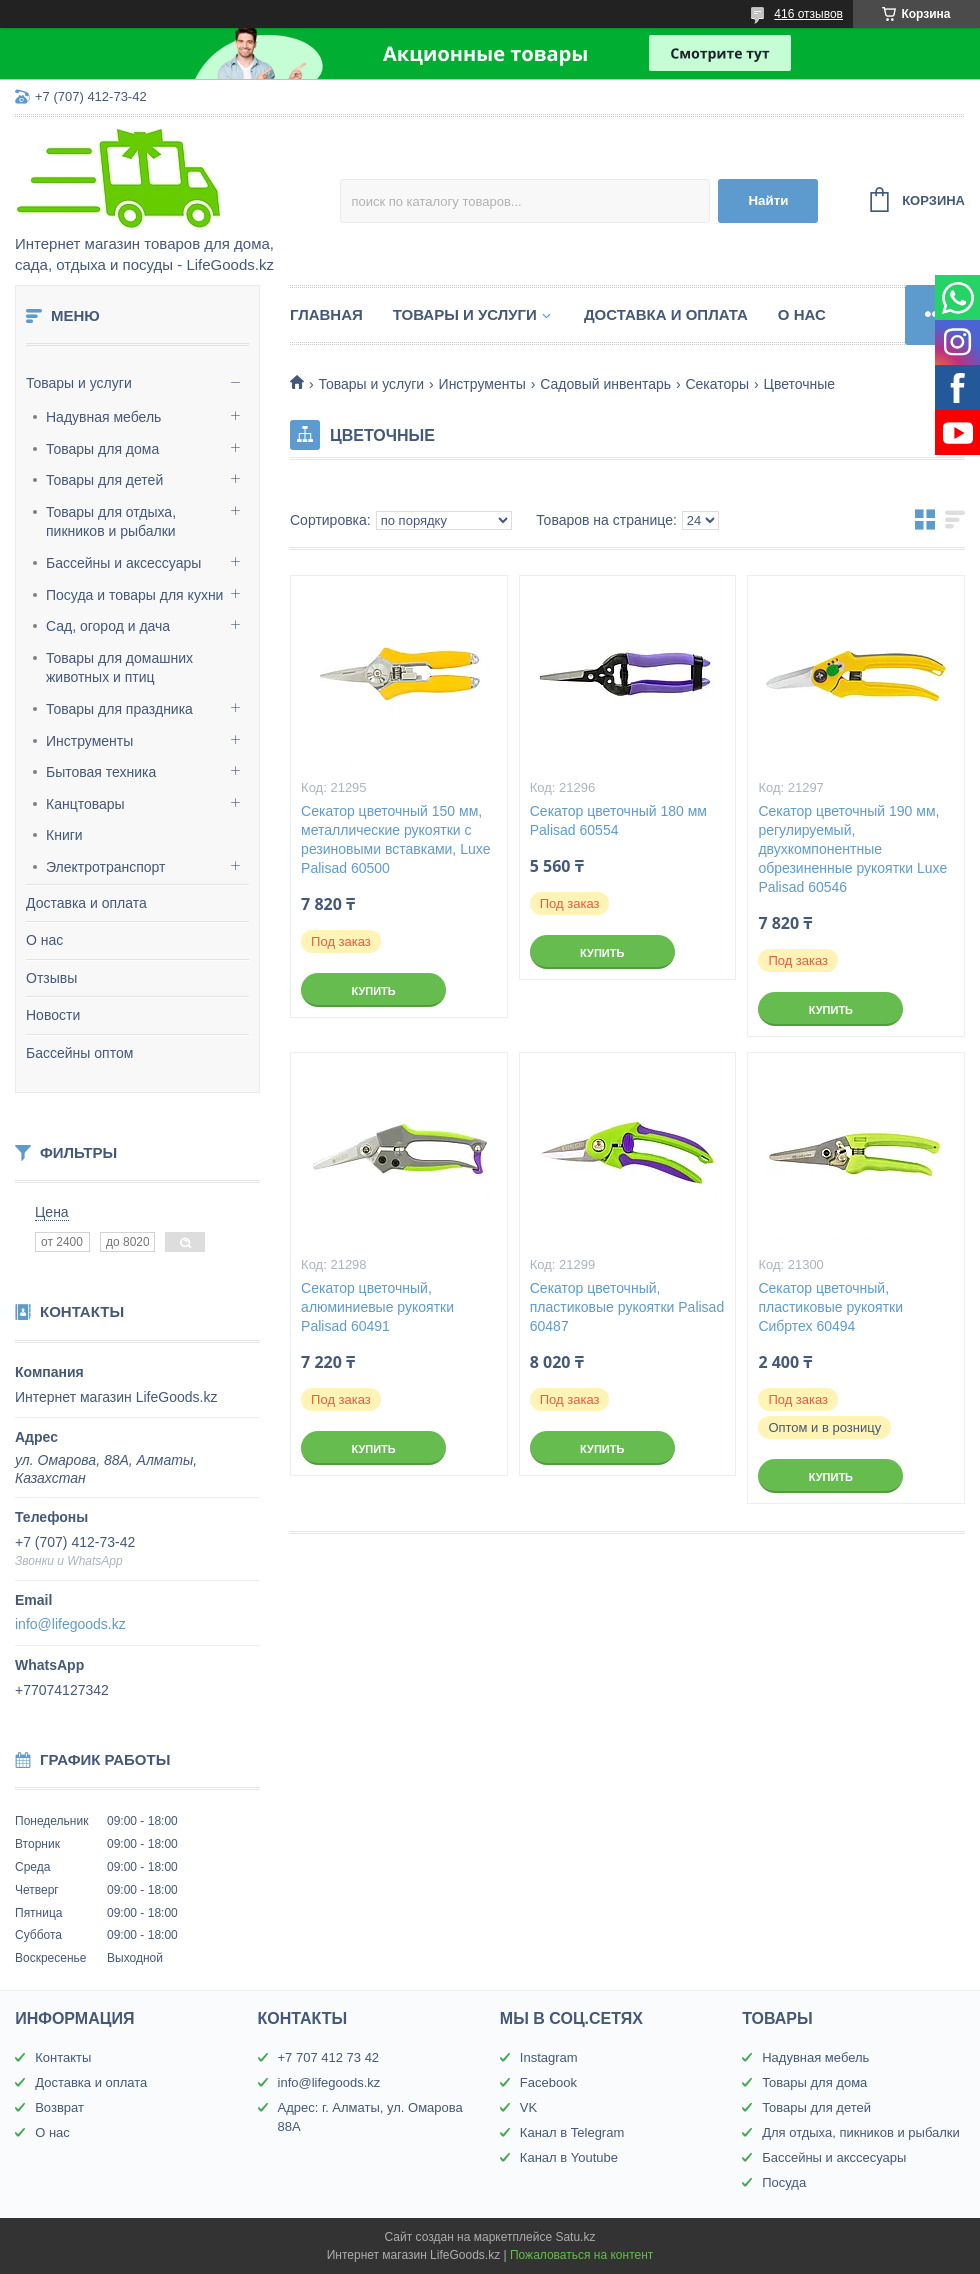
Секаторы (717, 384)
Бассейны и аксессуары (123, 563)
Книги (64, 835)
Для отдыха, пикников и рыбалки (861, 2132)
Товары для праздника (119, 709)
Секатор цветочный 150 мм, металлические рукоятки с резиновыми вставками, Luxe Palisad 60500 (395, 839)
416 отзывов (808, 14)
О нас (44, 940)
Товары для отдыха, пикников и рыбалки (111, 522)
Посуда (784, 2182)
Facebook (548, 2082)
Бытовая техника (101, 772)
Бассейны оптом (79, 1053)
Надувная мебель (103, 417)
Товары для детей (104, 480)
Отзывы (51, 978)
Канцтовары (85, 804)
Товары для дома (102, 449)
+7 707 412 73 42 (329, 2057)
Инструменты (89, 741)
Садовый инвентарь (605, 384)
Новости (53, 1015)
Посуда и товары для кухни (134, 595)
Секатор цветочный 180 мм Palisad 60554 (618, 820)
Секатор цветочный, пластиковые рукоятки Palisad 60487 (627, 1307)
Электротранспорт (106, 867)
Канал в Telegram (572, 2132)
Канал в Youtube (569, 2157)
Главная (326, 314)
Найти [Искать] (768, 200)
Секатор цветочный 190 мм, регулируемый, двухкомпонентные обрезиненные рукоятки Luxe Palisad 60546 (852, 849)
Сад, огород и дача (108, 626)
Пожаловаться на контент (581, 2255)
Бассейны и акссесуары (834, 2157)
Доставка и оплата (86, 903)
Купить (373, 991)
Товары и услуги (79, 383)
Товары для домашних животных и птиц (119, 668)
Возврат (59, 2107)
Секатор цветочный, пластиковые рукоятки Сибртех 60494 (830, 1307)
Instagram (549, 2057)
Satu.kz (575, 2237)
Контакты (63, 2057)
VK (528, 2107)
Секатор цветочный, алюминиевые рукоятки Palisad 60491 (377, 1307)
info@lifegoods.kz (70, 1624)
